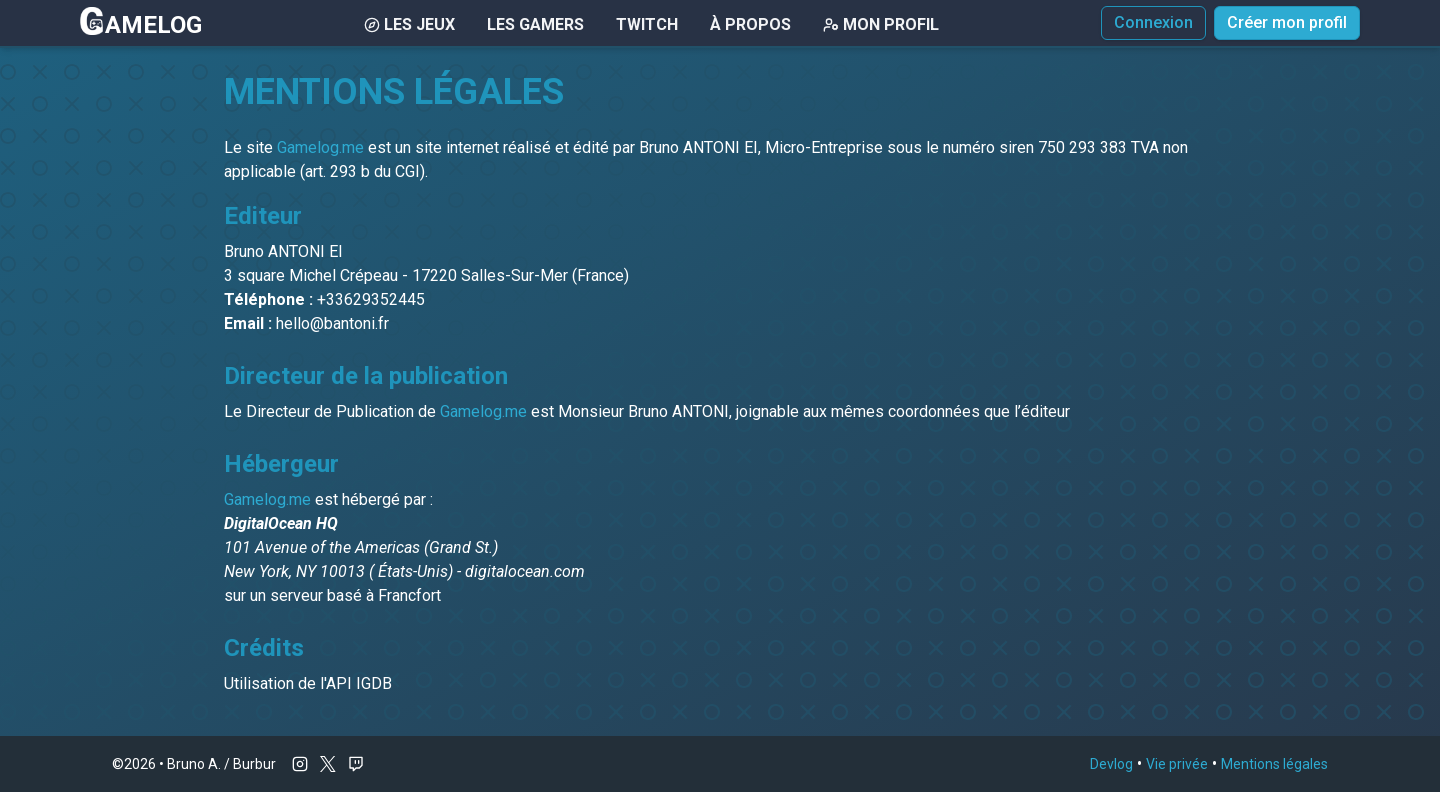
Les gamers (535, 24)
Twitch (647, 24)
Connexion (1153, 22)
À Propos (750, 24)
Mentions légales (1274, 764)
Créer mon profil (1287, 22)
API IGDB (359, 683)
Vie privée (1177, 764)
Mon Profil (881, 24)
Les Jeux (409, 24)
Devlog (1111, 764)
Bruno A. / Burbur (221, 764)
